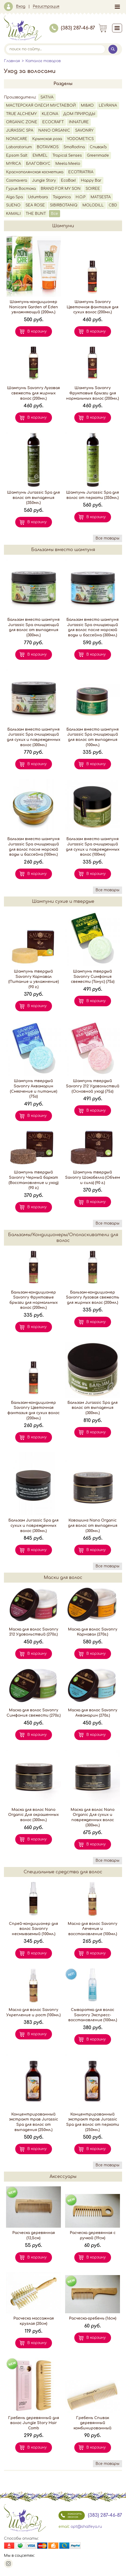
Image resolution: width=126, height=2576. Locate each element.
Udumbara (38, 197)
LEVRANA (108, 105)
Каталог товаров (43, 61)
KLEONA (50, 114)
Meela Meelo (67, 164)
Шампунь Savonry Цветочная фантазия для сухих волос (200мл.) (92, 307)
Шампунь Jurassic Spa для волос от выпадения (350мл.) (33, 498)
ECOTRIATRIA (80, 172)
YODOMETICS (80, 139)
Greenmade (98, 155)
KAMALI (13, 214)
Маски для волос (63, 1577)
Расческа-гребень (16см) (92, 2318)
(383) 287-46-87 (72, 28)
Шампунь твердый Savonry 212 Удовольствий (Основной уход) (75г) (92, 1086)
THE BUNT (36, 214)
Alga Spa (14, 197)
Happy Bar (91, 180)
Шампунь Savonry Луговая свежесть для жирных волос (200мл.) (33, 393)
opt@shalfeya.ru (86, 2527)
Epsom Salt (17, 155)
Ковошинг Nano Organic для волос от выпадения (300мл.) (92, 1525)
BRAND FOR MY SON (61, 189)
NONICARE (16, 139)
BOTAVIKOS (48, 147)
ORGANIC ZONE (21, 122)
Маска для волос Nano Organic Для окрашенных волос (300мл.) (33, 1815)
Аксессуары (63, 2176)
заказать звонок (70, 2515)
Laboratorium (19, 147)
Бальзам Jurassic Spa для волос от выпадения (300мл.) (92, 1408)
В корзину (37, 331)
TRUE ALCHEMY (21, 114)
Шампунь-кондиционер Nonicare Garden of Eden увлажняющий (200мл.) (33, 307)
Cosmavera (16, 180)
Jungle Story (44, 180)
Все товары (107, 538)
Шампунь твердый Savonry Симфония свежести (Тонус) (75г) (92, 976)
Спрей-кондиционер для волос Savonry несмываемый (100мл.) (33, 1929)
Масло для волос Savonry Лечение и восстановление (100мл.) (92, 1929)
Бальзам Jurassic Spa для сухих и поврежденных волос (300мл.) (33, 1525)
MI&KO (87, 105)
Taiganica (62, 197)
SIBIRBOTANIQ (63, 205)
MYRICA (13, 164)
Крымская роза (47, 139)
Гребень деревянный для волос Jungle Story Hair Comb (33, 2423)
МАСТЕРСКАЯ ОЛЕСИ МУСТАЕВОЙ (41, 105)
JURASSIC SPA (19, 130)
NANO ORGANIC (54, 130)
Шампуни (63, 226)
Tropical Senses (67, 155)
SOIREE (93, 189)
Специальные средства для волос (63, 1872)
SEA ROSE (35, 205)
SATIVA (47, 97)
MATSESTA (101, 197)
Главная (12, 61)
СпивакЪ (98, 147)
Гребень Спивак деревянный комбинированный (93, 2423)
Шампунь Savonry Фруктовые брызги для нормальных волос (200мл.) (92, 393)
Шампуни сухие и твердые (63, 901)
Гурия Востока (21, 189)
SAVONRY (84, 130)
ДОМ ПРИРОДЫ (79, 114)
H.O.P (81, 197)
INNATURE (79, 122)
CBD (113, 205)
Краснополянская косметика (34, 172)
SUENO (13, 205)
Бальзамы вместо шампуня (63, 549)
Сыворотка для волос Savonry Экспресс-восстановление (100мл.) (92, 2015)
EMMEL (40, 155)
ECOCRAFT (53, 122)
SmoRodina (74, 147)
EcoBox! (68, 180)
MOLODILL (93, 205)
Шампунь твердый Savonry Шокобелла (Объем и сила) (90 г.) (92, 1177)
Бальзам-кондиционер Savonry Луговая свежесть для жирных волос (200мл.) (92, 1297)
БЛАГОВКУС (38, 164)
